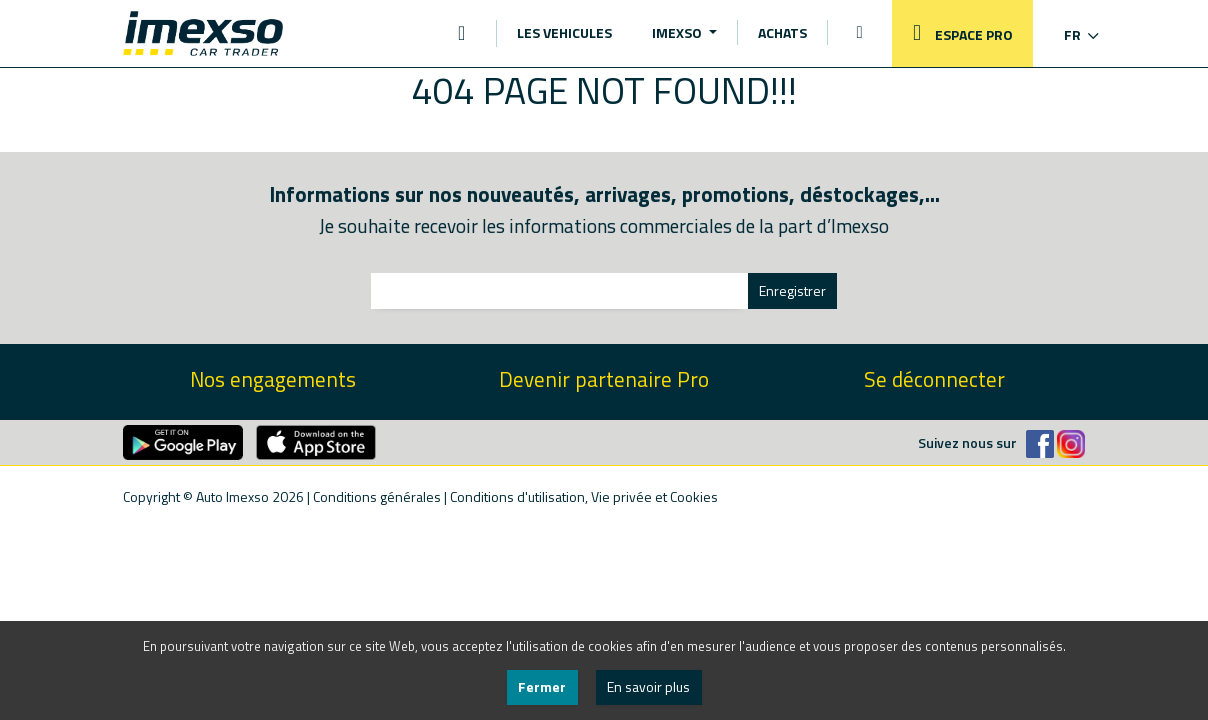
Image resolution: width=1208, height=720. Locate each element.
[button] (1068, 34)
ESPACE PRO (958, 33)
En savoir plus (648, 686)
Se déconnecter (934, 379)
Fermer (542, 686)
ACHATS (782, 32)
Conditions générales (377, 496)
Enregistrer (792, 290)
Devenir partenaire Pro (604, 379)
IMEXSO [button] (678, 32)
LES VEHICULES (564, 32)
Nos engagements (273, 379)
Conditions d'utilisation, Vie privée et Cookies (584, 496)
